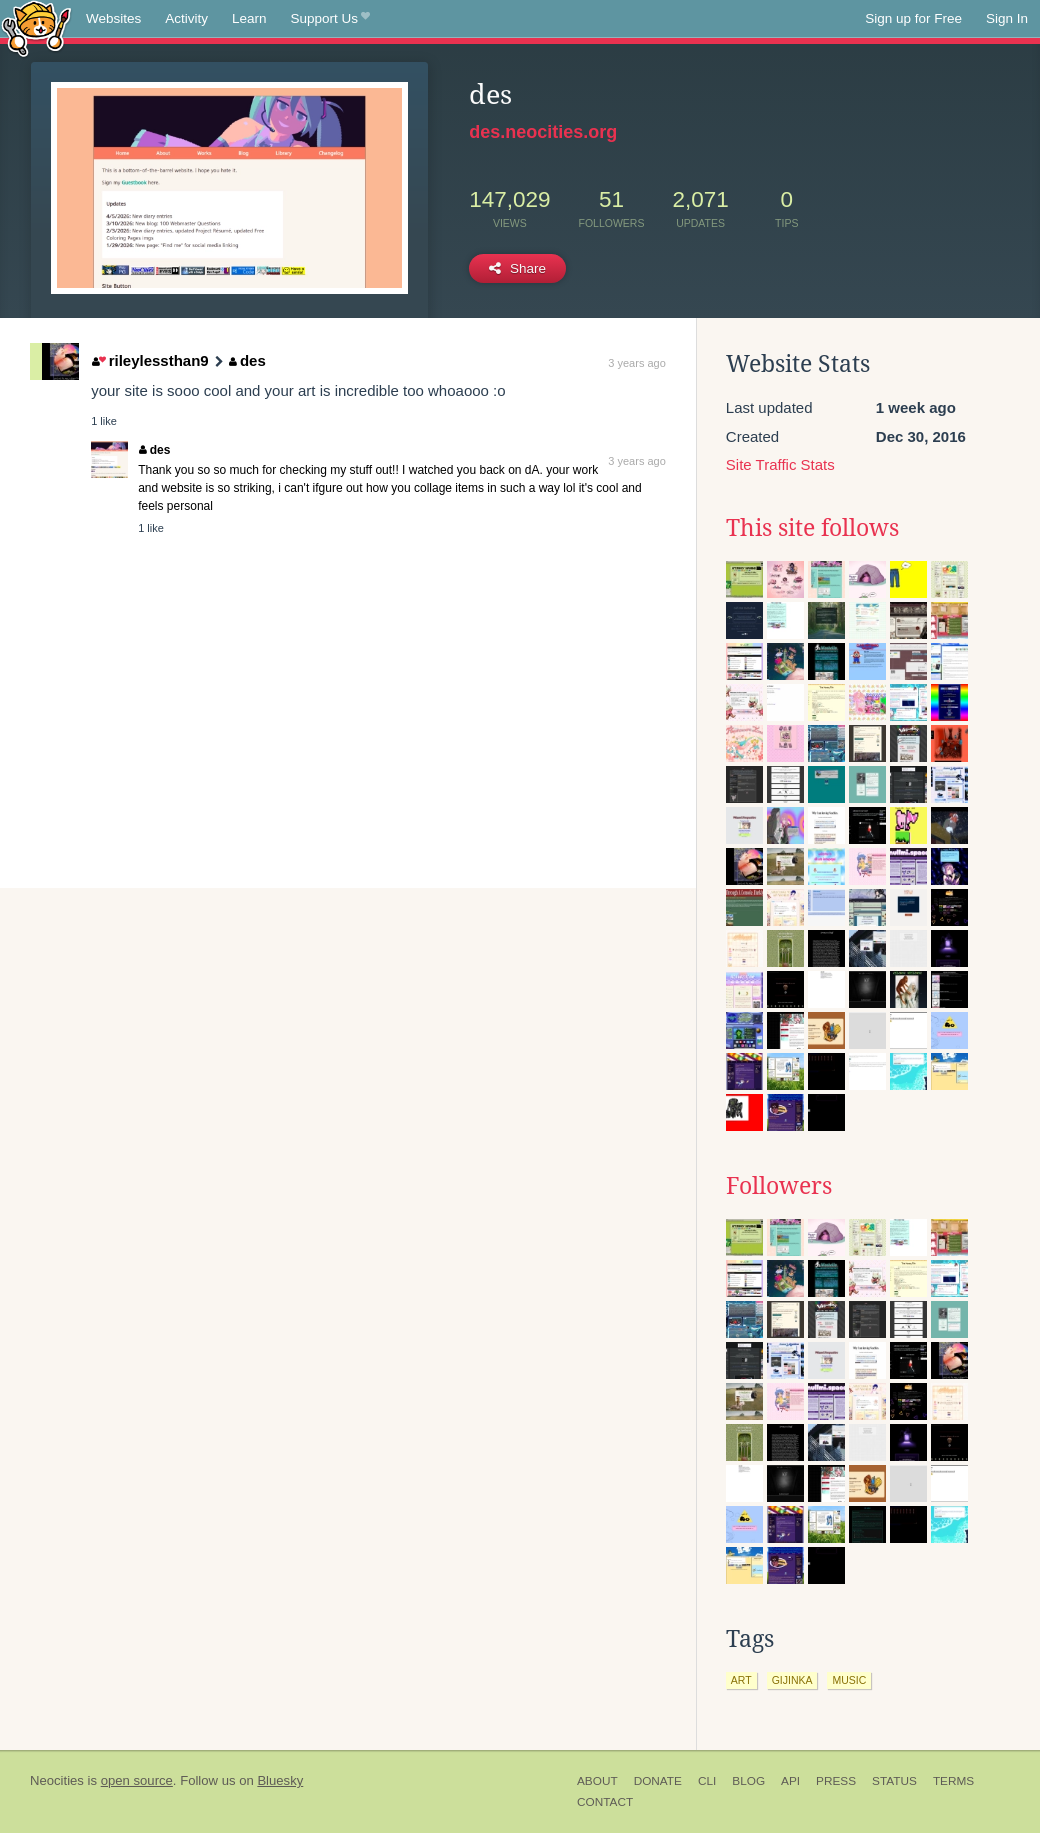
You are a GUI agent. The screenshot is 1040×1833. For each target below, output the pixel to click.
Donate (658, 1781)
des (247, 360)
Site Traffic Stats (780, 464)
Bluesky (280, 1780)
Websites (113, 18)
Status (894, 1781)
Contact (605, 1802)
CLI (707, 1781)
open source (137, 1780)
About (597, 1781)
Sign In (1007, 18)
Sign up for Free (913, 18)
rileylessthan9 (150, 360)
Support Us (330, 19)
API (790, 1781)
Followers (779, 1186)
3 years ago (636, 363)
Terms (953, 1781)
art (741, 1680)
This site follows (812, 528)
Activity (186, 18)
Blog (748, 1781)
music (849, 1680)
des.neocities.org (543, 132)
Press (836, 1781)
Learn (249, 18)
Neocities (57, 1780)
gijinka (792, 1680)
